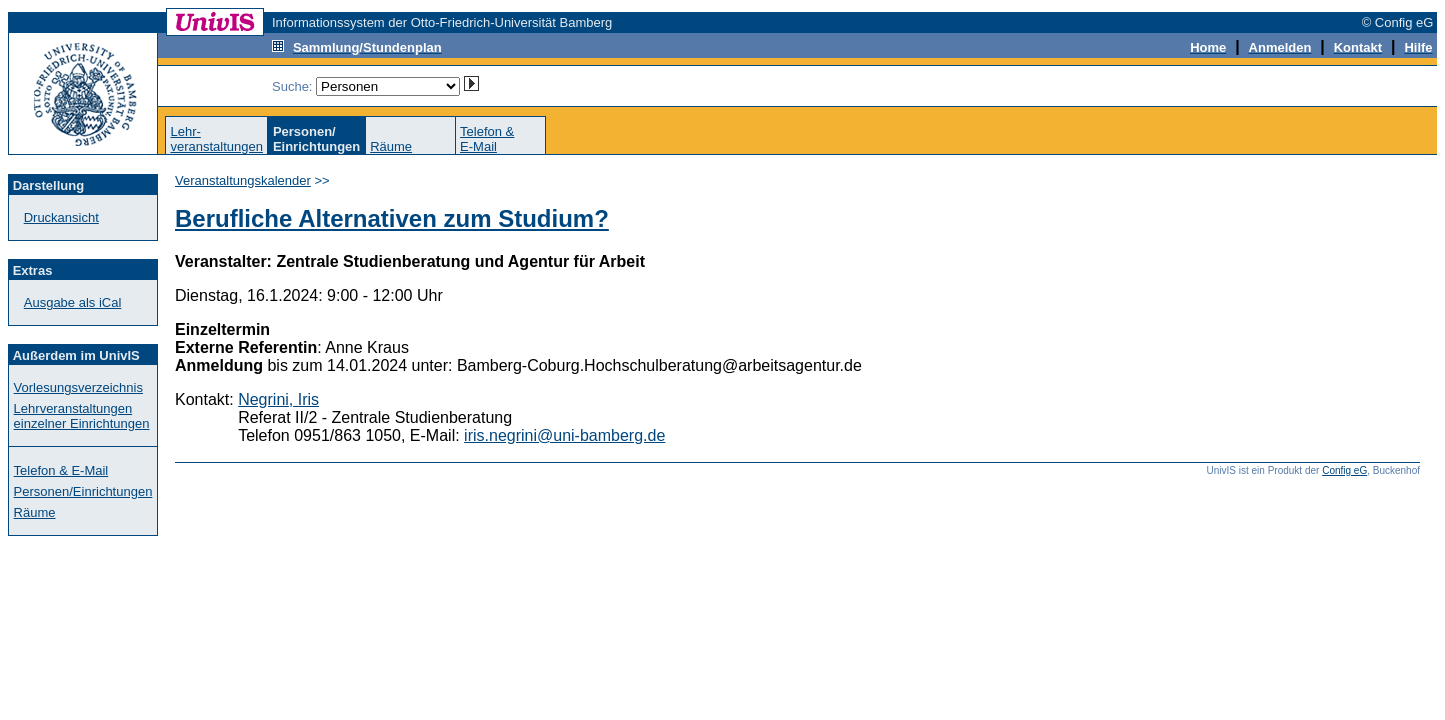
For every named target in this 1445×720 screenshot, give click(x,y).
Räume (391, 146)
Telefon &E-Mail (487, 139)
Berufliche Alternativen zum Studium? (392, 218)
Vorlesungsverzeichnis (78, 387)
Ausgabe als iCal (73, 302)
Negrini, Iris (278, 399)
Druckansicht (61, 217)
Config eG (1344, 470)
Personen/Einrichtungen (83, 491)
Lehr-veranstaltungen (216, 139)
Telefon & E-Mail (61, 470)
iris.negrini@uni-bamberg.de (564, 435)
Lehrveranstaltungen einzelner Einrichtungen (82, 416)
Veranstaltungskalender (243, 180)
